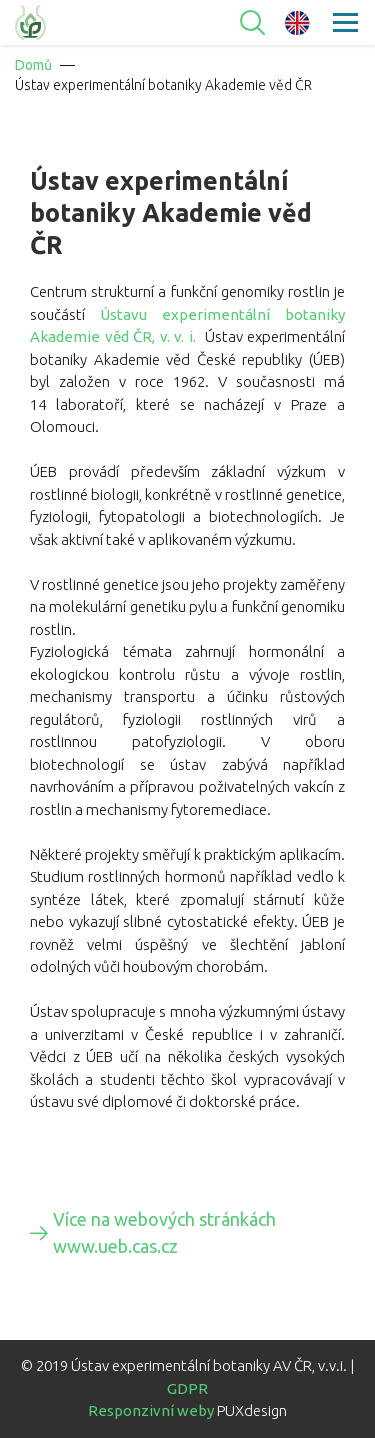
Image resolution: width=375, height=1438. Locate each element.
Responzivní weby (151, 1410)
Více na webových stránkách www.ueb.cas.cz (164, 1232)
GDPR (187, 1388)
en (297, 23)
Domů (33, 65)
